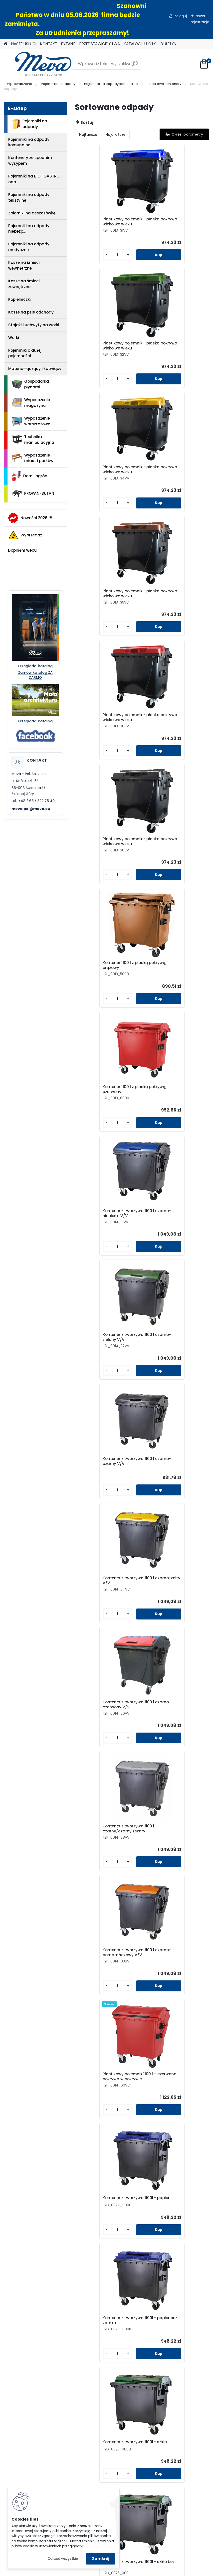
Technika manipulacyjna (33, 439)
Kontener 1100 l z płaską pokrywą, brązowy (103, 609)
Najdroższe (115, 134)
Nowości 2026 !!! (30, 518)
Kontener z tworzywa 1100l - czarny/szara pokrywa (174, 2111)
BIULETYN (168, 43)
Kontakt (160, 2352)
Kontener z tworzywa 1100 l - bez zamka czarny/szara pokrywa (107, 2237)
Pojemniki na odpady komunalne (111, 83)
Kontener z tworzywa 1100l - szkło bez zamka (174, 1357)
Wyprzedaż (25, 535)
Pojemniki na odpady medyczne (28, 246)
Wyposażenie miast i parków (32, 458)
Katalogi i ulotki (159, 2378)
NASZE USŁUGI (23, 43)
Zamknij (100, 2559)
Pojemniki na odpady (58, 83)
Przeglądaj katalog (35, 665)
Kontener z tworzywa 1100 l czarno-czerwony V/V (106, 980)
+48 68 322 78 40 (58, 2404)
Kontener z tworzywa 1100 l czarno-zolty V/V (173, 856)
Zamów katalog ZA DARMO (35, 675)
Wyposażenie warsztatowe (31, 421)
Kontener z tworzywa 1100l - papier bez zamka (174, 1233)
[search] (135, 65)
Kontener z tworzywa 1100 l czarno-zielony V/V (173, 732)
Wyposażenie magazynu (31, 402)
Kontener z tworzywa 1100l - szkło (107, 1357)
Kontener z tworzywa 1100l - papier (107, 1233)
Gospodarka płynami (30, 384)
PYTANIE (68, 43)
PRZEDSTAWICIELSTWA (99, 43)
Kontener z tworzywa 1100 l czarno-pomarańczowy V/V (108, 1106)
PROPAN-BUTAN (33, 493)
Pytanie (159, 2361)
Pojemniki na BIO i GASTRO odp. (33, 178)
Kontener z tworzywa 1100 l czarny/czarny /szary (173, 980)
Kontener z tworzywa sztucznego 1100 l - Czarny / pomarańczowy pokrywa (174, 1731)
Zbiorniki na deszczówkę (31, 213)
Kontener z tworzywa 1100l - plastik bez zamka (174, 1605)
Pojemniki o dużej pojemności (24, 353)
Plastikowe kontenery (164, 83)
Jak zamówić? (57, 2464)
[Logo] (38, 63)
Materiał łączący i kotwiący (34, 368)
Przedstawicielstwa (160, 2369)
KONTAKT (48, 43)
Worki (13, 337)
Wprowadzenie (19, 83)
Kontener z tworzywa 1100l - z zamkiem (174, 1481)
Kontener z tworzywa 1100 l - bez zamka (174, 1860)
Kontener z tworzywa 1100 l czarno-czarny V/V (106, 858)
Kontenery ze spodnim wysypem (30, 160)
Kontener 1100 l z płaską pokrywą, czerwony (170, 609)
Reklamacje (57, 2481)
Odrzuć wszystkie (62, 2558)
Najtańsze (88, 134)
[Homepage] (5, 44)
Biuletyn (159, 2386)
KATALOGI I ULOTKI (140, 43)
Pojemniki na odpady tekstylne (28, 197)
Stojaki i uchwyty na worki (33, 324)
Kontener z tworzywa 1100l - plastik (107, 1481)
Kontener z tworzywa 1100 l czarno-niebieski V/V (106, 732)
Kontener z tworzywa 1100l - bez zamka (107, 1605)
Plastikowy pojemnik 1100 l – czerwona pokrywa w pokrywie (174, 1106)
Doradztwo (57, 2472)
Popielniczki (19, 299)
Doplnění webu (22, 550)
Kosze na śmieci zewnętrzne (24, 283)
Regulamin (57, 2447)
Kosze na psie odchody (31, 312)
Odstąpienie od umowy (57, 2455)
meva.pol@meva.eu (30, 808)
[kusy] (90, 260)
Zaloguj (180, 15)
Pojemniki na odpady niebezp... (28, 228)
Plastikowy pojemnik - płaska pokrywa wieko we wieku (105, 224)
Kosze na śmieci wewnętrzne (24, 265)
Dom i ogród (29, 476)
